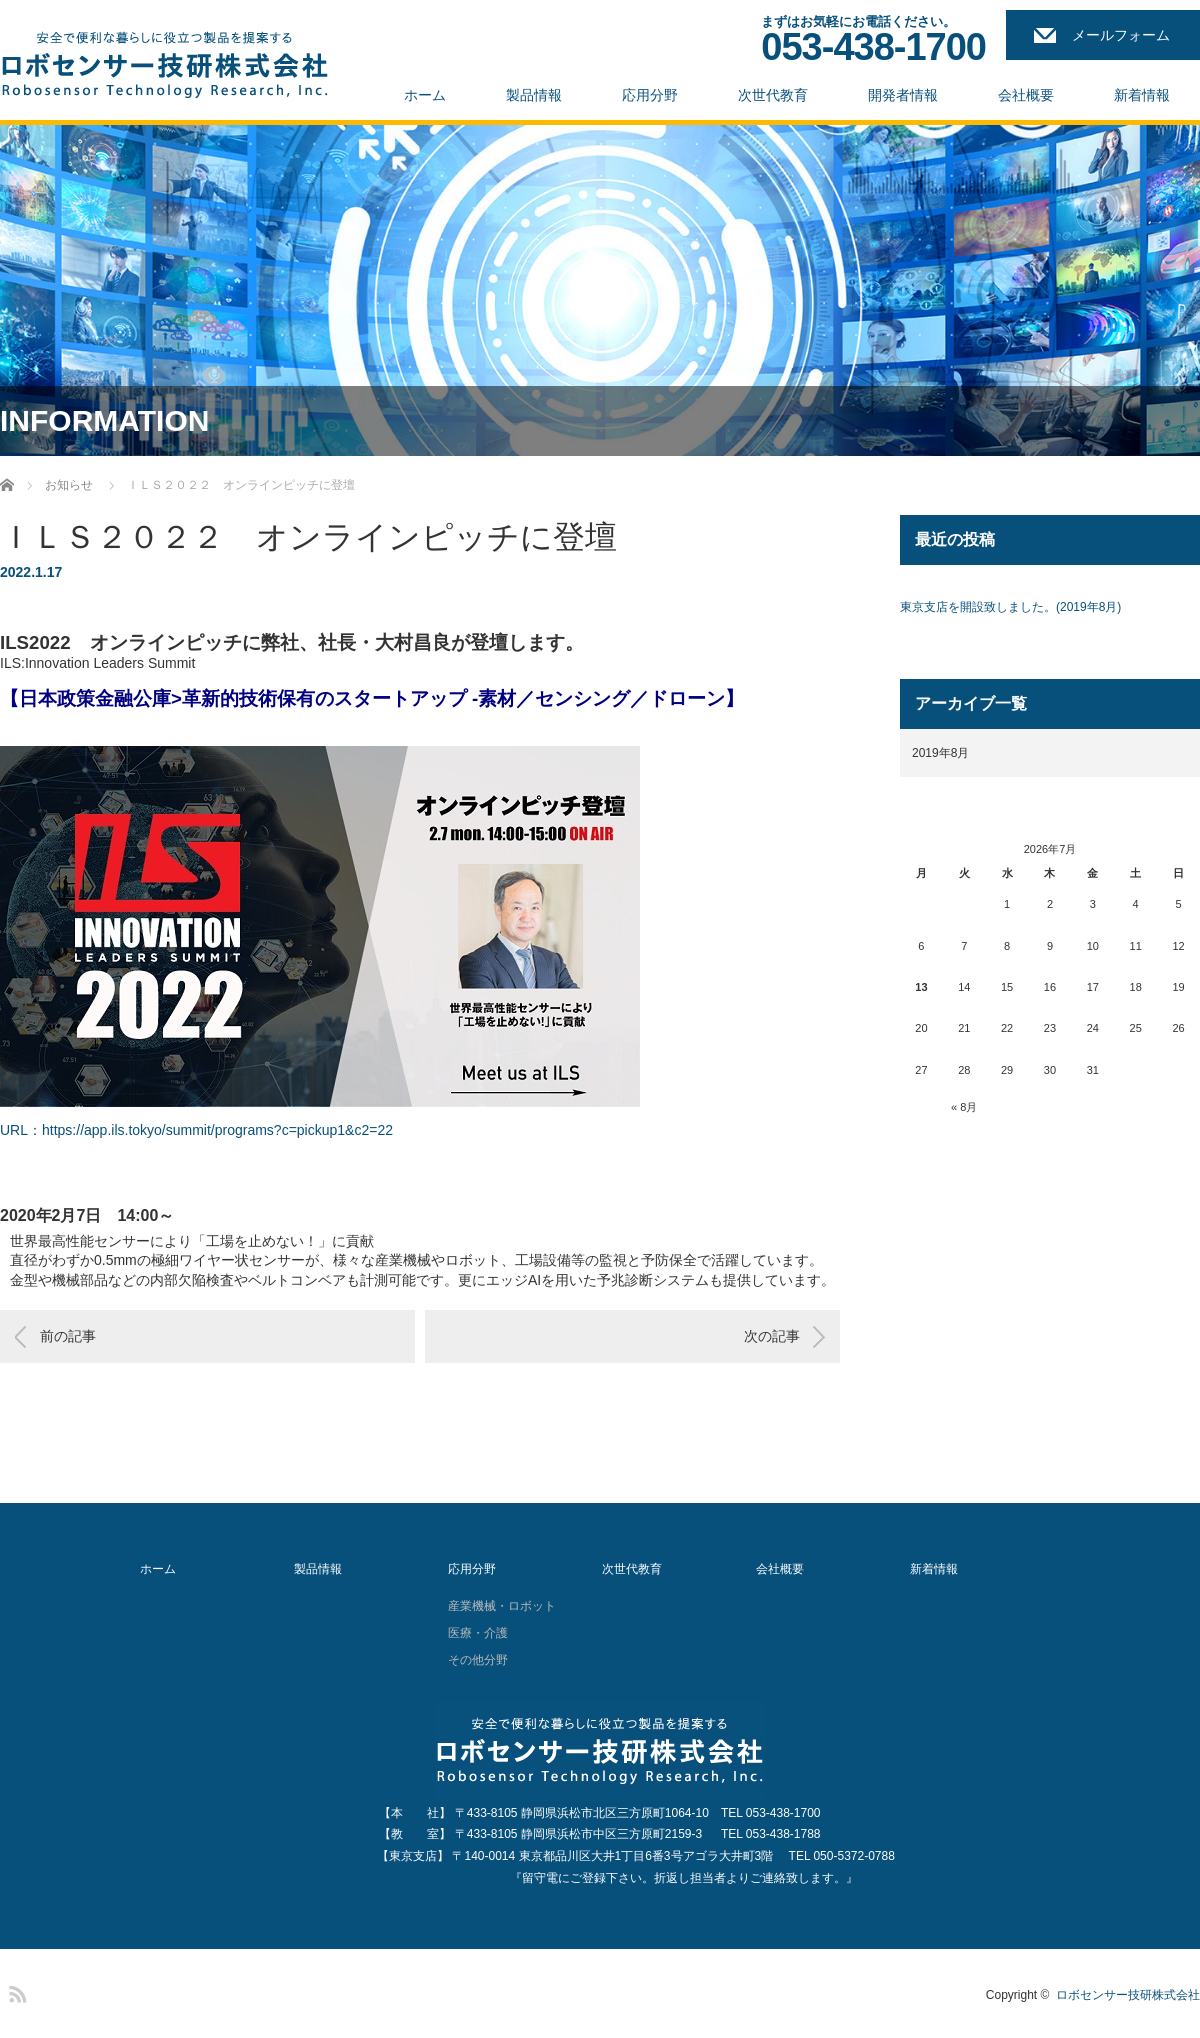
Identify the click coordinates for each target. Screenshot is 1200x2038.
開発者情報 (903, 95)
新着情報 (1142, 95)
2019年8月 (940, 753)
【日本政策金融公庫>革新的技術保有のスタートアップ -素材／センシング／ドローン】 (372, 698)
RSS (15, 1991)
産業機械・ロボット (502, 1606)
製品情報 (534, 95)
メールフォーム (1121, 35)
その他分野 (478, 1660)
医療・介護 (478, 1633)
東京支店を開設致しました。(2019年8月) (1010, 607)
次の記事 (772, 1336)
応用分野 (650, 95)
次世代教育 (773, 95)
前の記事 (68, 1336)
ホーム (425, 95)
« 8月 (964, 1107)
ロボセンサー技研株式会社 (1128, 1995)
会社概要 (1026, 95)
